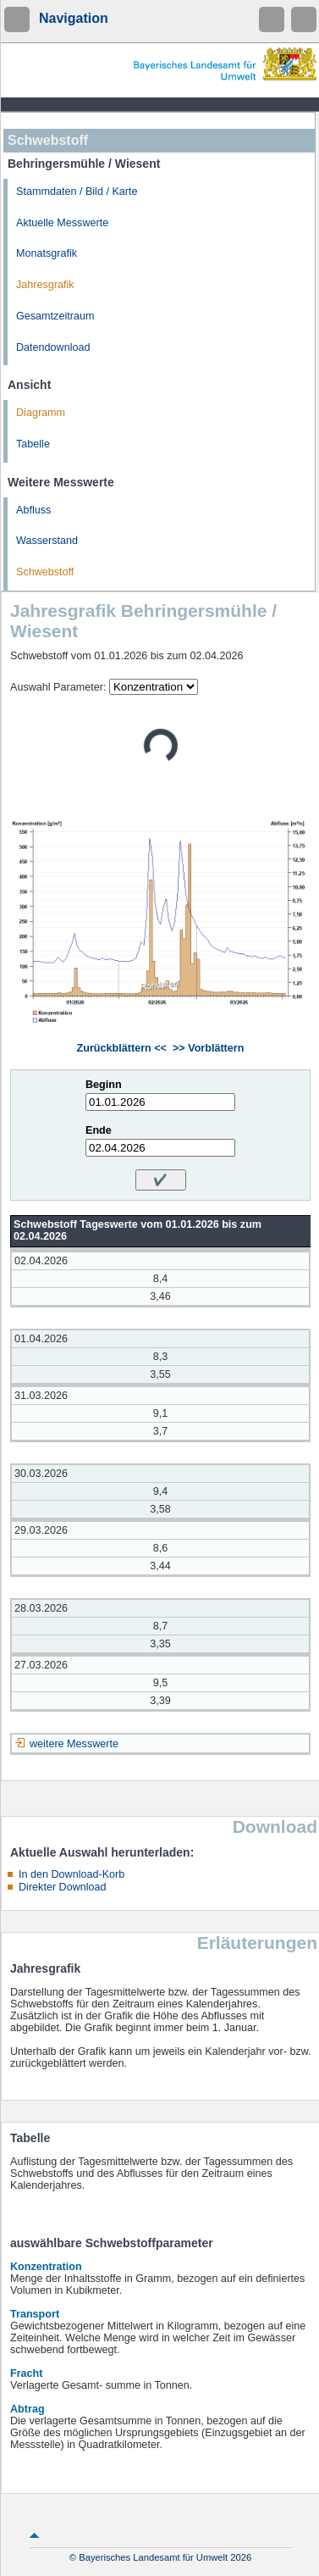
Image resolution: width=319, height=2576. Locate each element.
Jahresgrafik (45, 285)
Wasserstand (47, 541)
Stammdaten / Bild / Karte (77, 191)
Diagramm (40, 413)
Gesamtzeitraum (55, 316)
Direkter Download (63, 1887)
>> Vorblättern (208, 1048)
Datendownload (53, 347)
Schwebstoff (45, 572)
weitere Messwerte (74, 1744)
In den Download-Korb (71, 1874)
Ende (98, 1130)
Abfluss (33, 510)
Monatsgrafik (46, 253)
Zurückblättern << (122, 1048)
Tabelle (33, 444)
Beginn (103, 1085)
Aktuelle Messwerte (62, 223)
